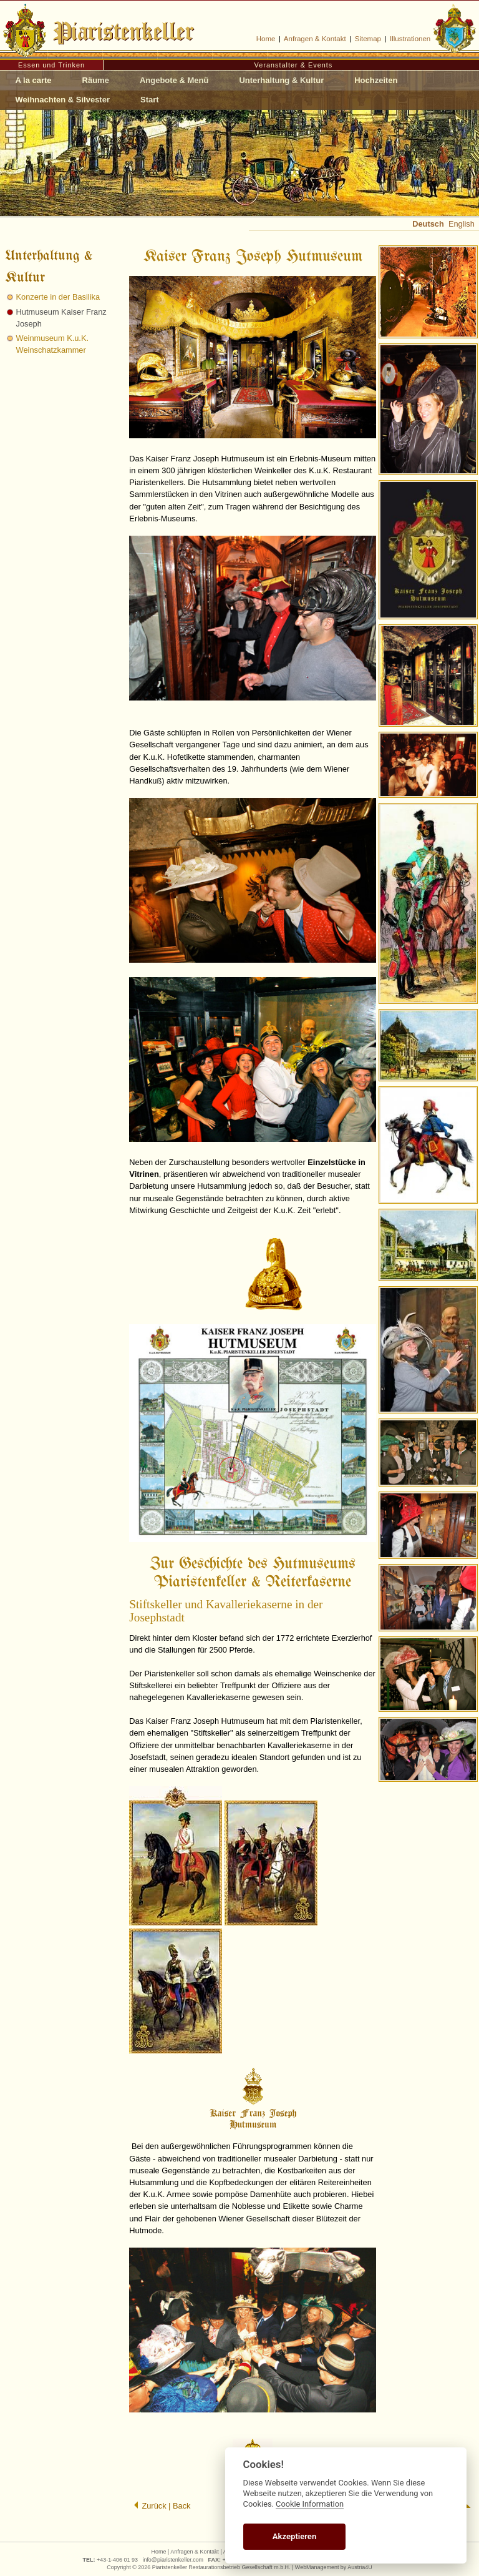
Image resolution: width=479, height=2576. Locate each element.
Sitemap (368, 38)
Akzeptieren (294, 2536)
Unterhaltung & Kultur (281, 80)
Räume (95, 80)
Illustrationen (410, 38)
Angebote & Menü (174, 80)
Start (149, 99)
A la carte (34, 80)
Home (266, 38)
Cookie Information (310, 2504)
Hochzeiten (375, 80)
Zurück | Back (162, 2505)
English (461, 224)
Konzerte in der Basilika (58, 297)
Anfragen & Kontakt (315, 38)
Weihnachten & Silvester (63, 99)
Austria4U (359, 2567)
